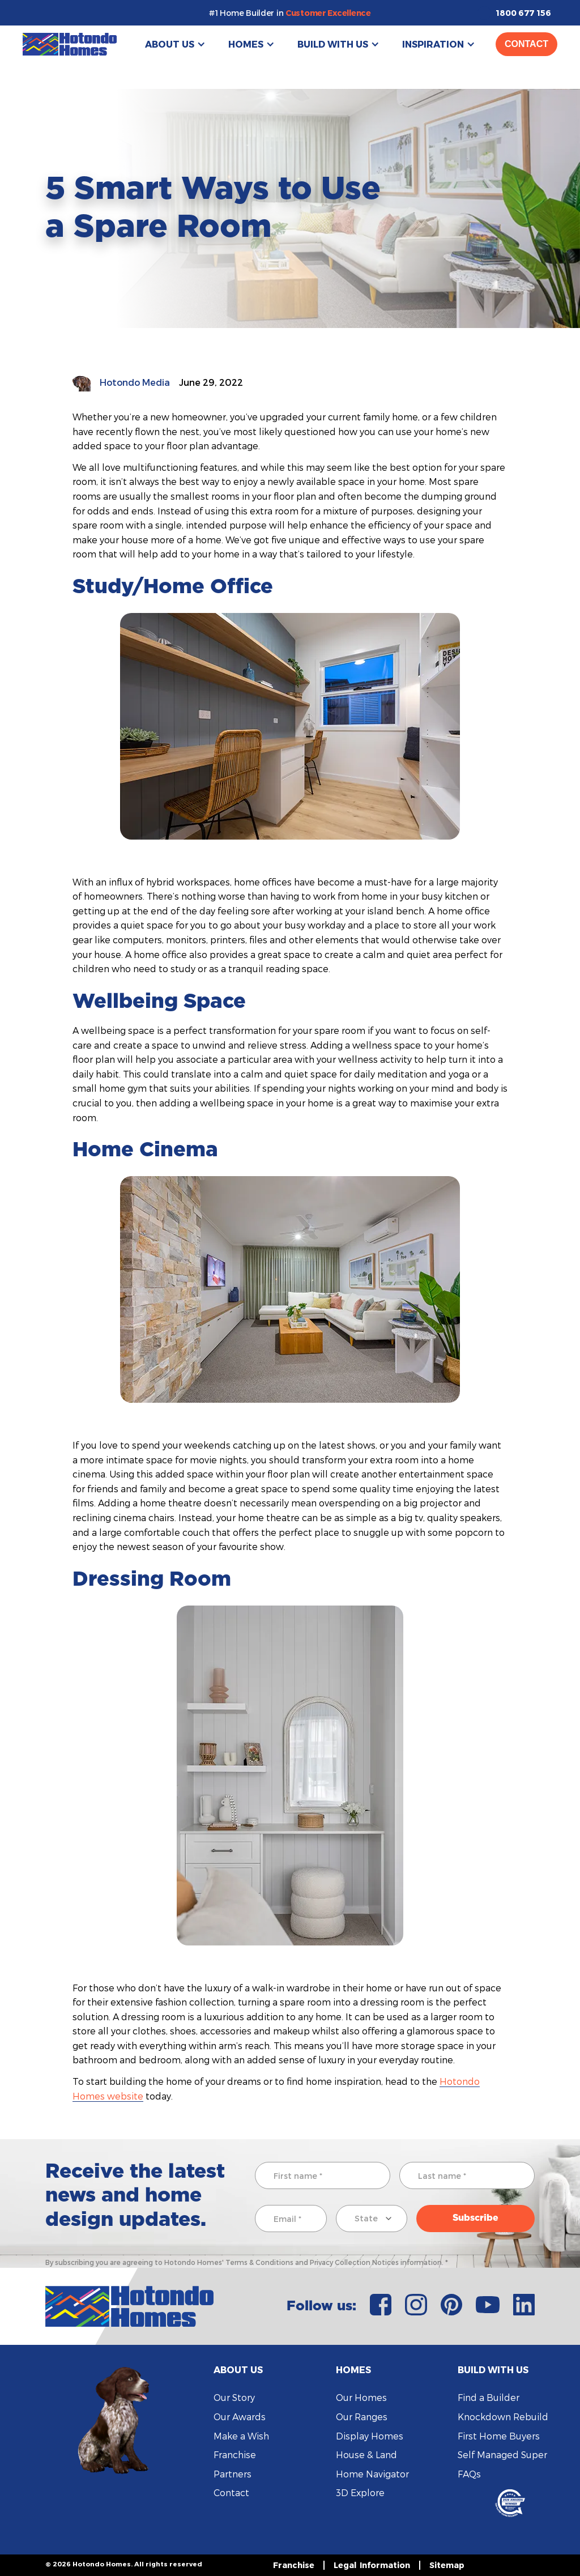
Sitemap (446, 2565)
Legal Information (372, 2565)
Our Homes (361, 2397)
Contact (526, 44)
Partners (232, 2473)
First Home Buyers (499, 2435)
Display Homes (369, 2435)
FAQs (469, 2473)
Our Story (234, 2397)
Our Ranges (361, 2416)
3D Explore (360, 2492)
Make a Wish (241, 2435)
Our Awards (240, 2416)
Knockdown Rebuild (503, 2416)
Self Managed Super (502, 2454)
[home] (70, 44)
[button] (175, 44)
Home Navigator (372, 2473)
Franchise (235, 2454)
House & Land (366, 2454)
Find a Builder (488, 2397)
